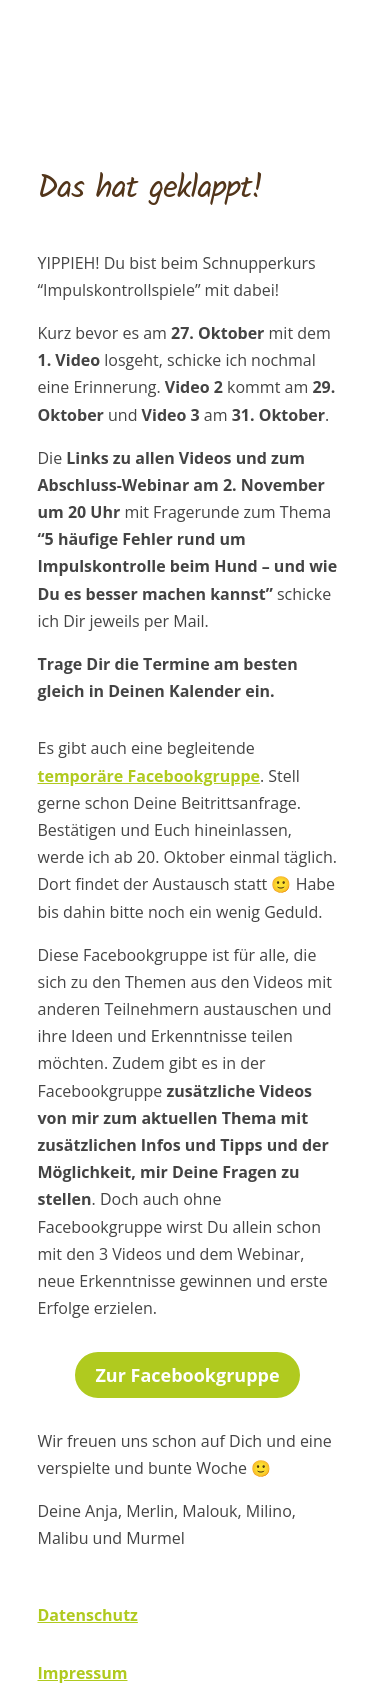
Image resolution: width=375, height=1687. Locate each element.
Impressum (83, 1673)
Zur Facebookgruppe (187, 1375)
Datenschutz (88, 1615)
